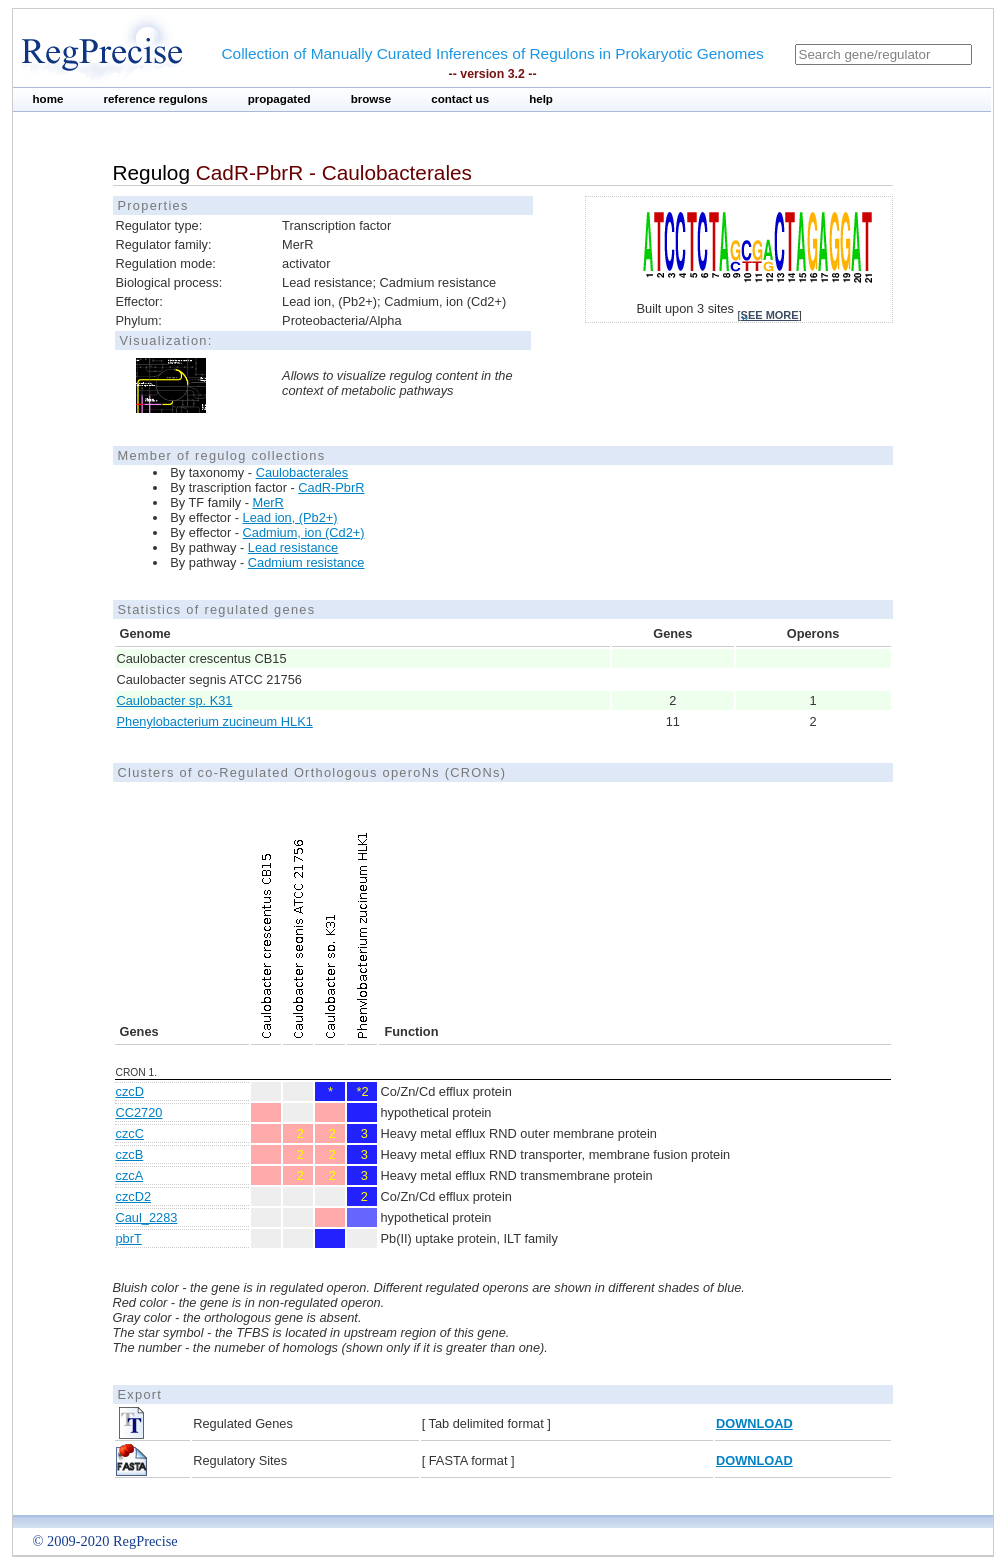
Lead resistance (293, 547)
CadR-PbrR (331, 487)
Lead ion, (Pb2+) (290, 517)
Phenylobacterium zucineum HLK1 (215, 721)
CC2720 (139, 1112)
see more (770, 315)
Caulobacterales (302, 472)
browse (371, 99)
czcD (130, 1091)
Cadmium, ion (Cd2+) (304, 532)
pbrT (129, 1238)
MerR (268, 502)
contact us (460, 99)
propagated (279, 99)
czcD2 (134, 1196)
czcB (130, 1154)
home (48, 99)
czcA (130, 1175)
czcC (130, 1133)
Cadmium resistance (306, 562)
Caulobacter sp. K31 (175, 700)
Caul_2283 (147, 1217)
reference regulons (155, 99)
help (541, 99)
